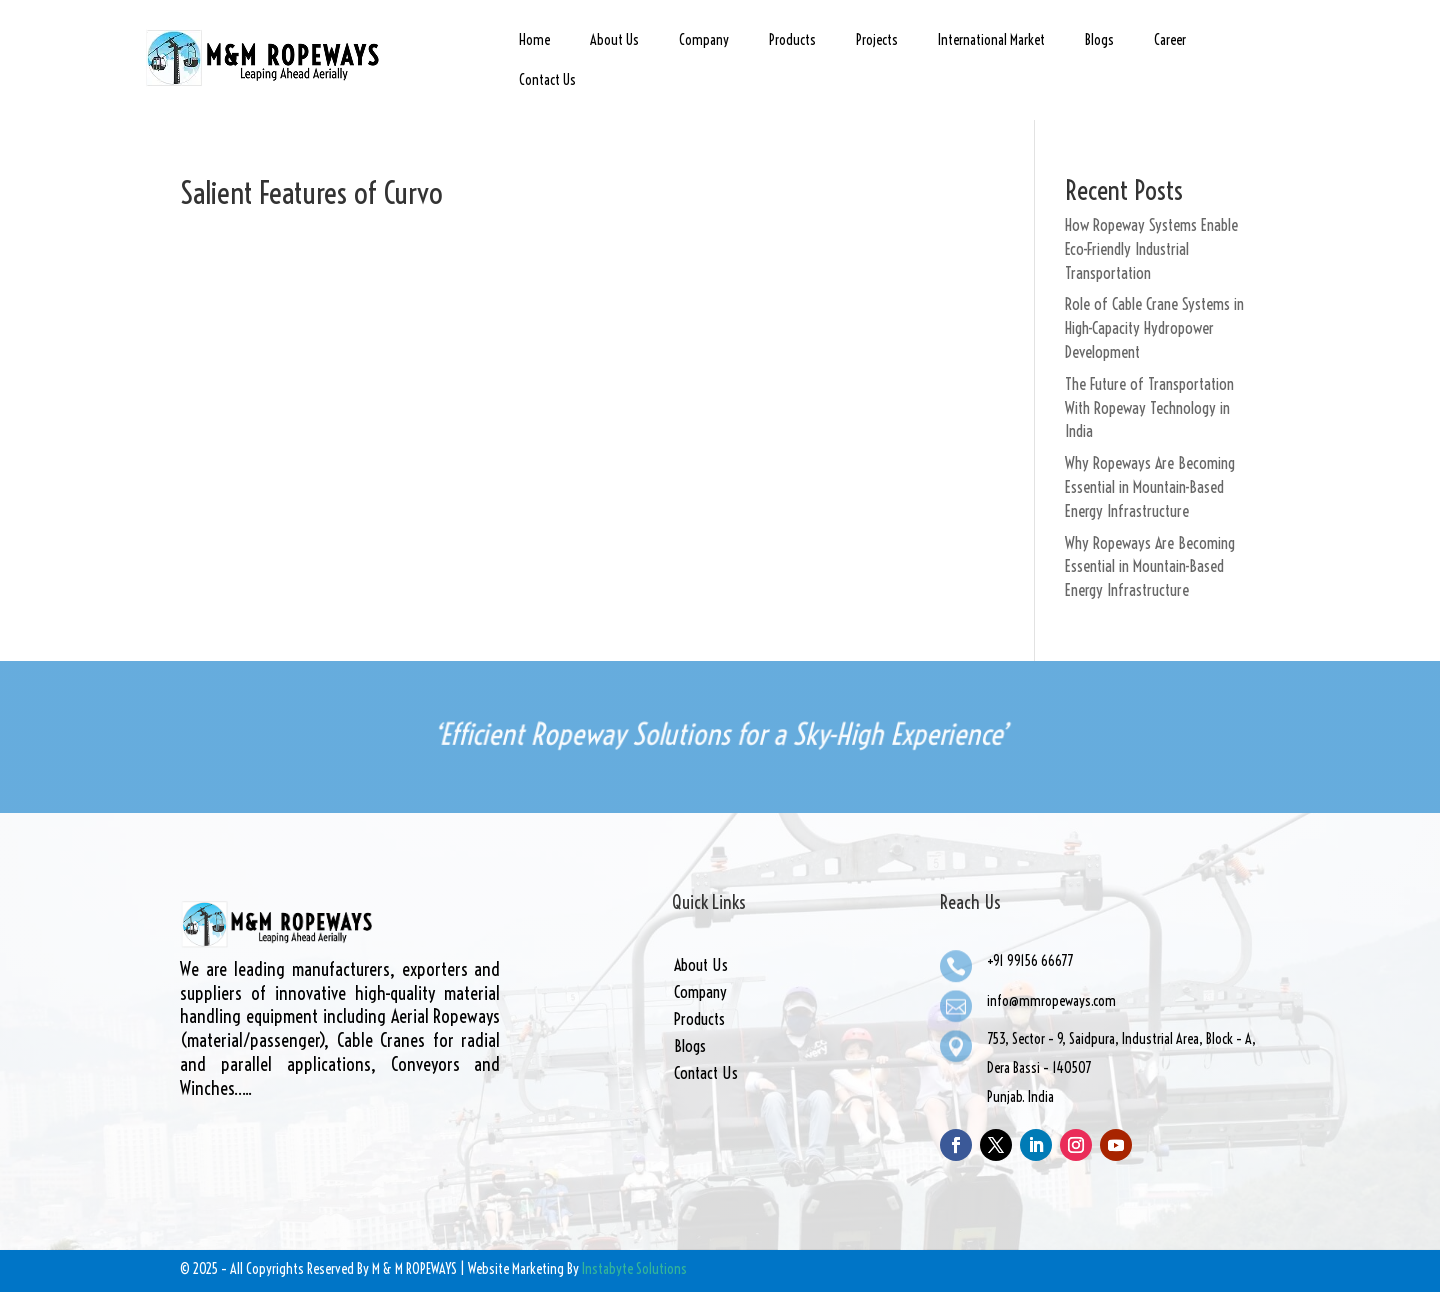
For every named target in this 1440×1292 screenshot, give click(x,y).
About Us (614, 40)
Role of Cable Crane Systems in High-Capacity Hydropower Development (1154, 328)
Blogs (1099, 40)
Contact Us (547, 80)
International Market (991, 40)
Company (704, 40)
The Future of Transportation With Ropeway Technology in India (1149, 408)
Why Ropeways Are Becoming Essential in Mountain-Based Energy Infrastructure (1150, 487)
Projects (877, 40)
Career (1170, 40)
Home (534, 40)
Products (792, 40)
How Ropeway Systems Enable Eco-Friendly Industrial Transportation (1151, 249)
